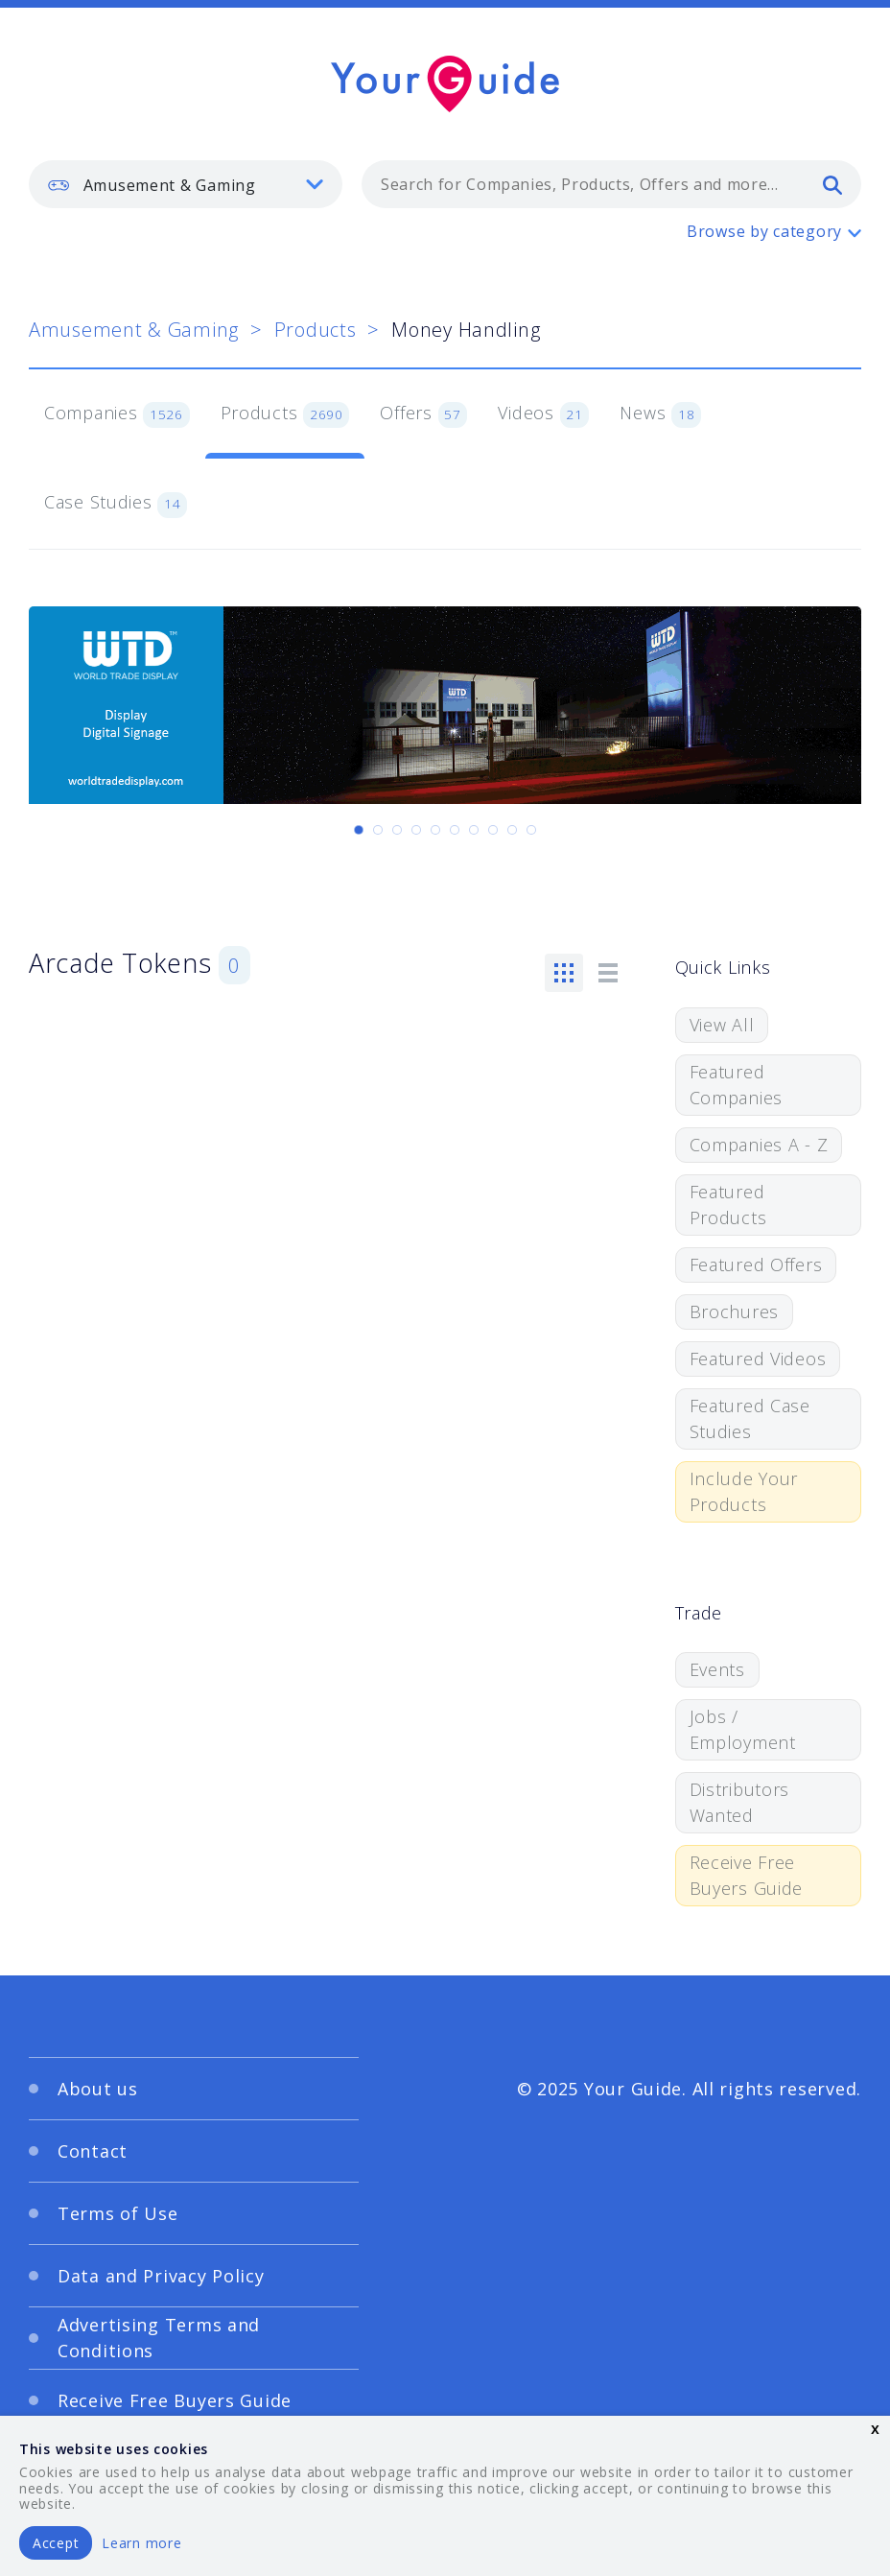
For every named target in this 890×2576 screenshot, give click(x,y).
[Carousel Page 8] (493, 830)
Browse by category (764, 231)
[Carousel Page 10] (531, 830)
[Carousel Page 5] (435, 830)
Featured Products (728, 1204)
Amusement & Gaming (134, 330)
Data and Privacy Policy (161, 2275)
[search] (832, 184)
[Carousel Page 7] (474, 830)
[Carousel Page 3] (397, 830)
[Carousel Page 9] (512, 830)
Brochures (734, 1311)
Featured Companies (736, 1084)
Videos (543, 414)
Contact (93, 2150)
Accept (56, 2543)
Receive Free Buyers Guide (747, 1875)
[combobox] (611, 184)
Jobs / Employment (743, 1729)
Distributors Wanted (740, 1802)
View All (722, 1024)
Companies (117, 414)
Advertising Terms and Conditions (159, 2337)
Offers (423, 414)
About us (98, 2088)
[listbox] (185, 184)
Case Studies (115, 503)
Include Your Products (744, 1491)
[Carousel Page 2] (378, 830)
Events (717, 1669)
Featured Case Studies (750, 1418)
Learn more (141, 2543)
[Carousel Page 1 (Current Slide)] (358, 830)
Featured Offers (756, 1264)
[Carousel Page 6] (454, 830)
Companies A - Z (759, 1144)
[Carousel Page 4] (416, 830)
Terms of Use (118, 2213)
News (660, 414)
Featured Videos (758, 1358)
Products (315, 330)
